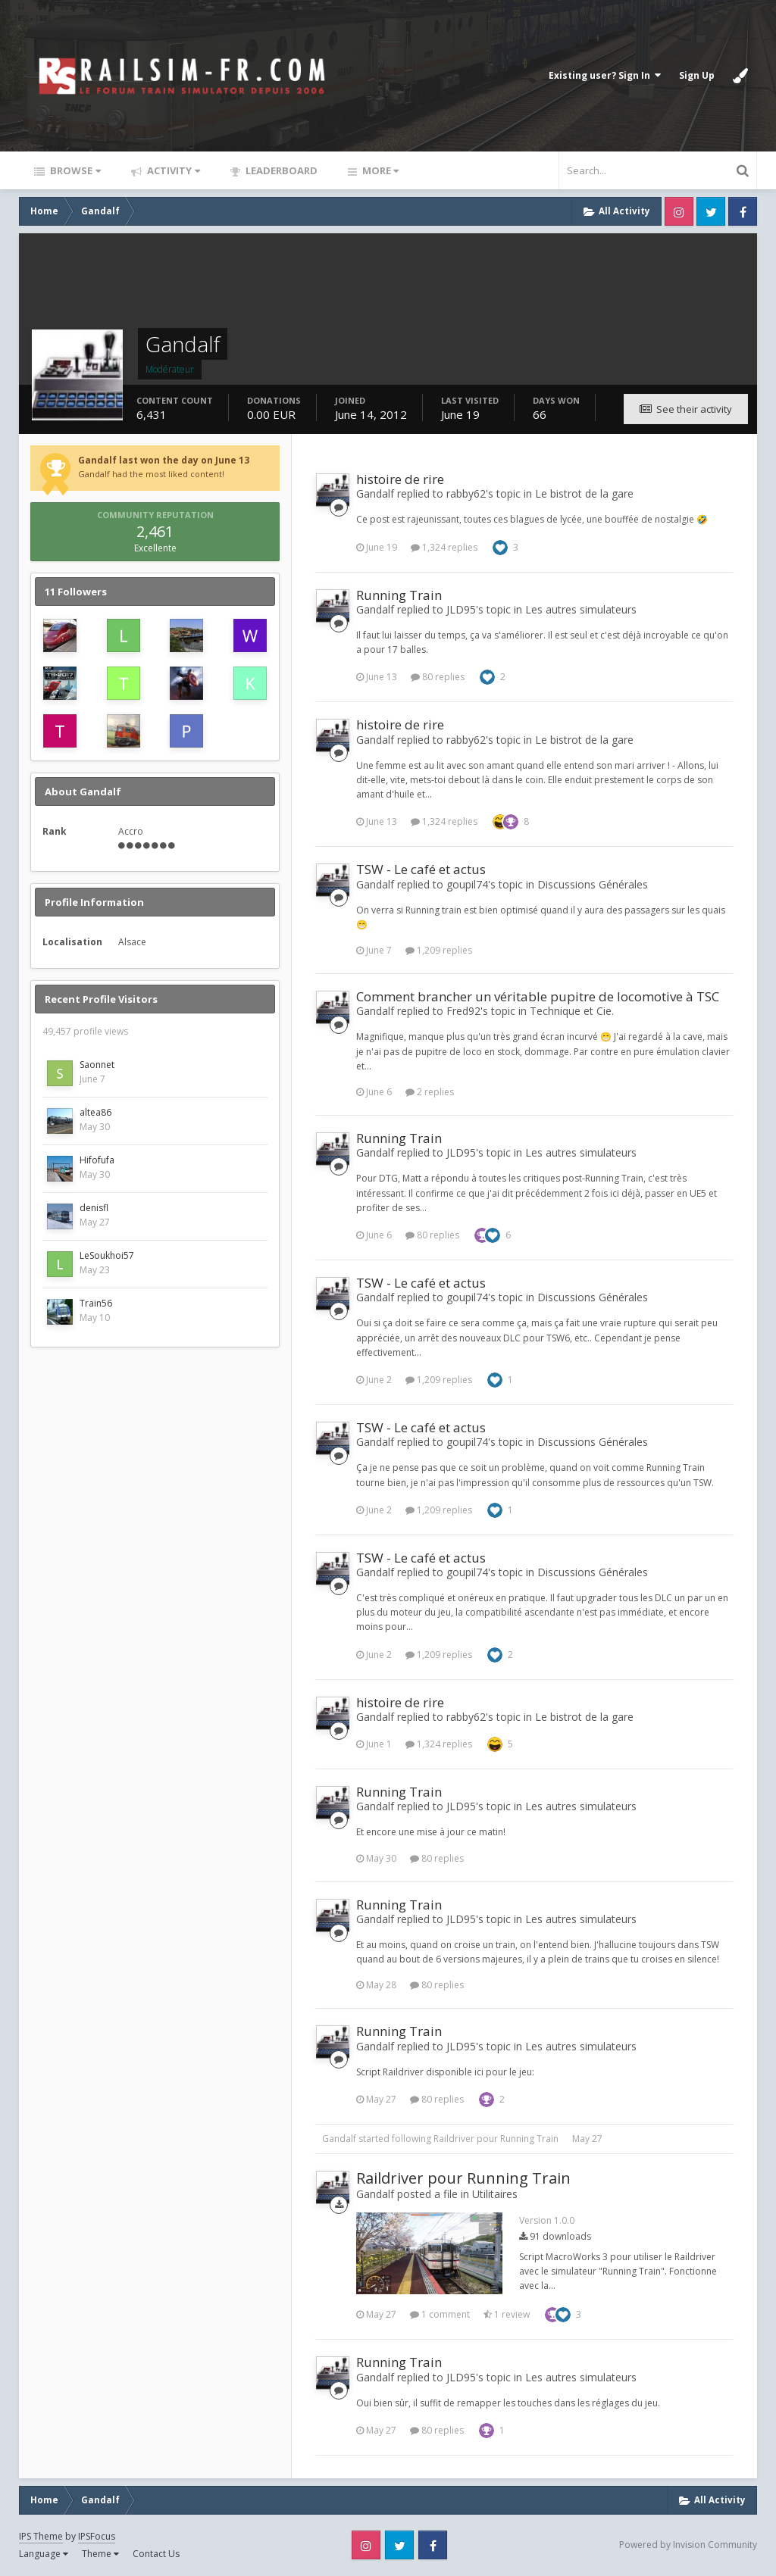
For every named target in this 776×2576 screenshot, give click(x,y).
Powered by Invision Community (688, 2544)
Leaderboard (280, 170)
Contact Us (156, 2553)
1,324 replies (444, 547)
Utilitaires (495, 2194)
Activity (172, 170)
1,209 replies (438, 950)
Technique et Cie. (572, 1011)
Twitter (710, 211)
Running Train (399, 595)
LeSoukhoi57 (107, 1255)
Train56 (96, 1303)
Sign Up (697, 75)
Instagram (679, 211)
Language (43, 2553)
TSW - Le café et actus (421, 869)
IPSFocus (96, 2536)
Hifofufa (97, 1160)
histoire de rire (400, 479)
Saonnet (97, 1064)
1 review (506, 2314)
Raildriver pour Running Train (496, 2138)
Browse (74, 170)
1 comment (440, 2314)
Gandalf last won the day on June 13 (163, 460)
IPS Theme (41, 2536)
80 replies (438, 676)
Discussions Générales (592, 884)
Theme (100, 2553)
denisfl (94, 1207)
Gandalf (339, 2138)
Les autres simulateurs (581, 609)
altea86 (95, 1112)
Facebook (742, 211)
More (379, 170)
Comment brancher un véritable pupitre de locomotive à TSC (537, 996)
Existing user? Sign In (605, 75)
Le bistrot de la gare (584, 493)
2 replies (429, 1091)
